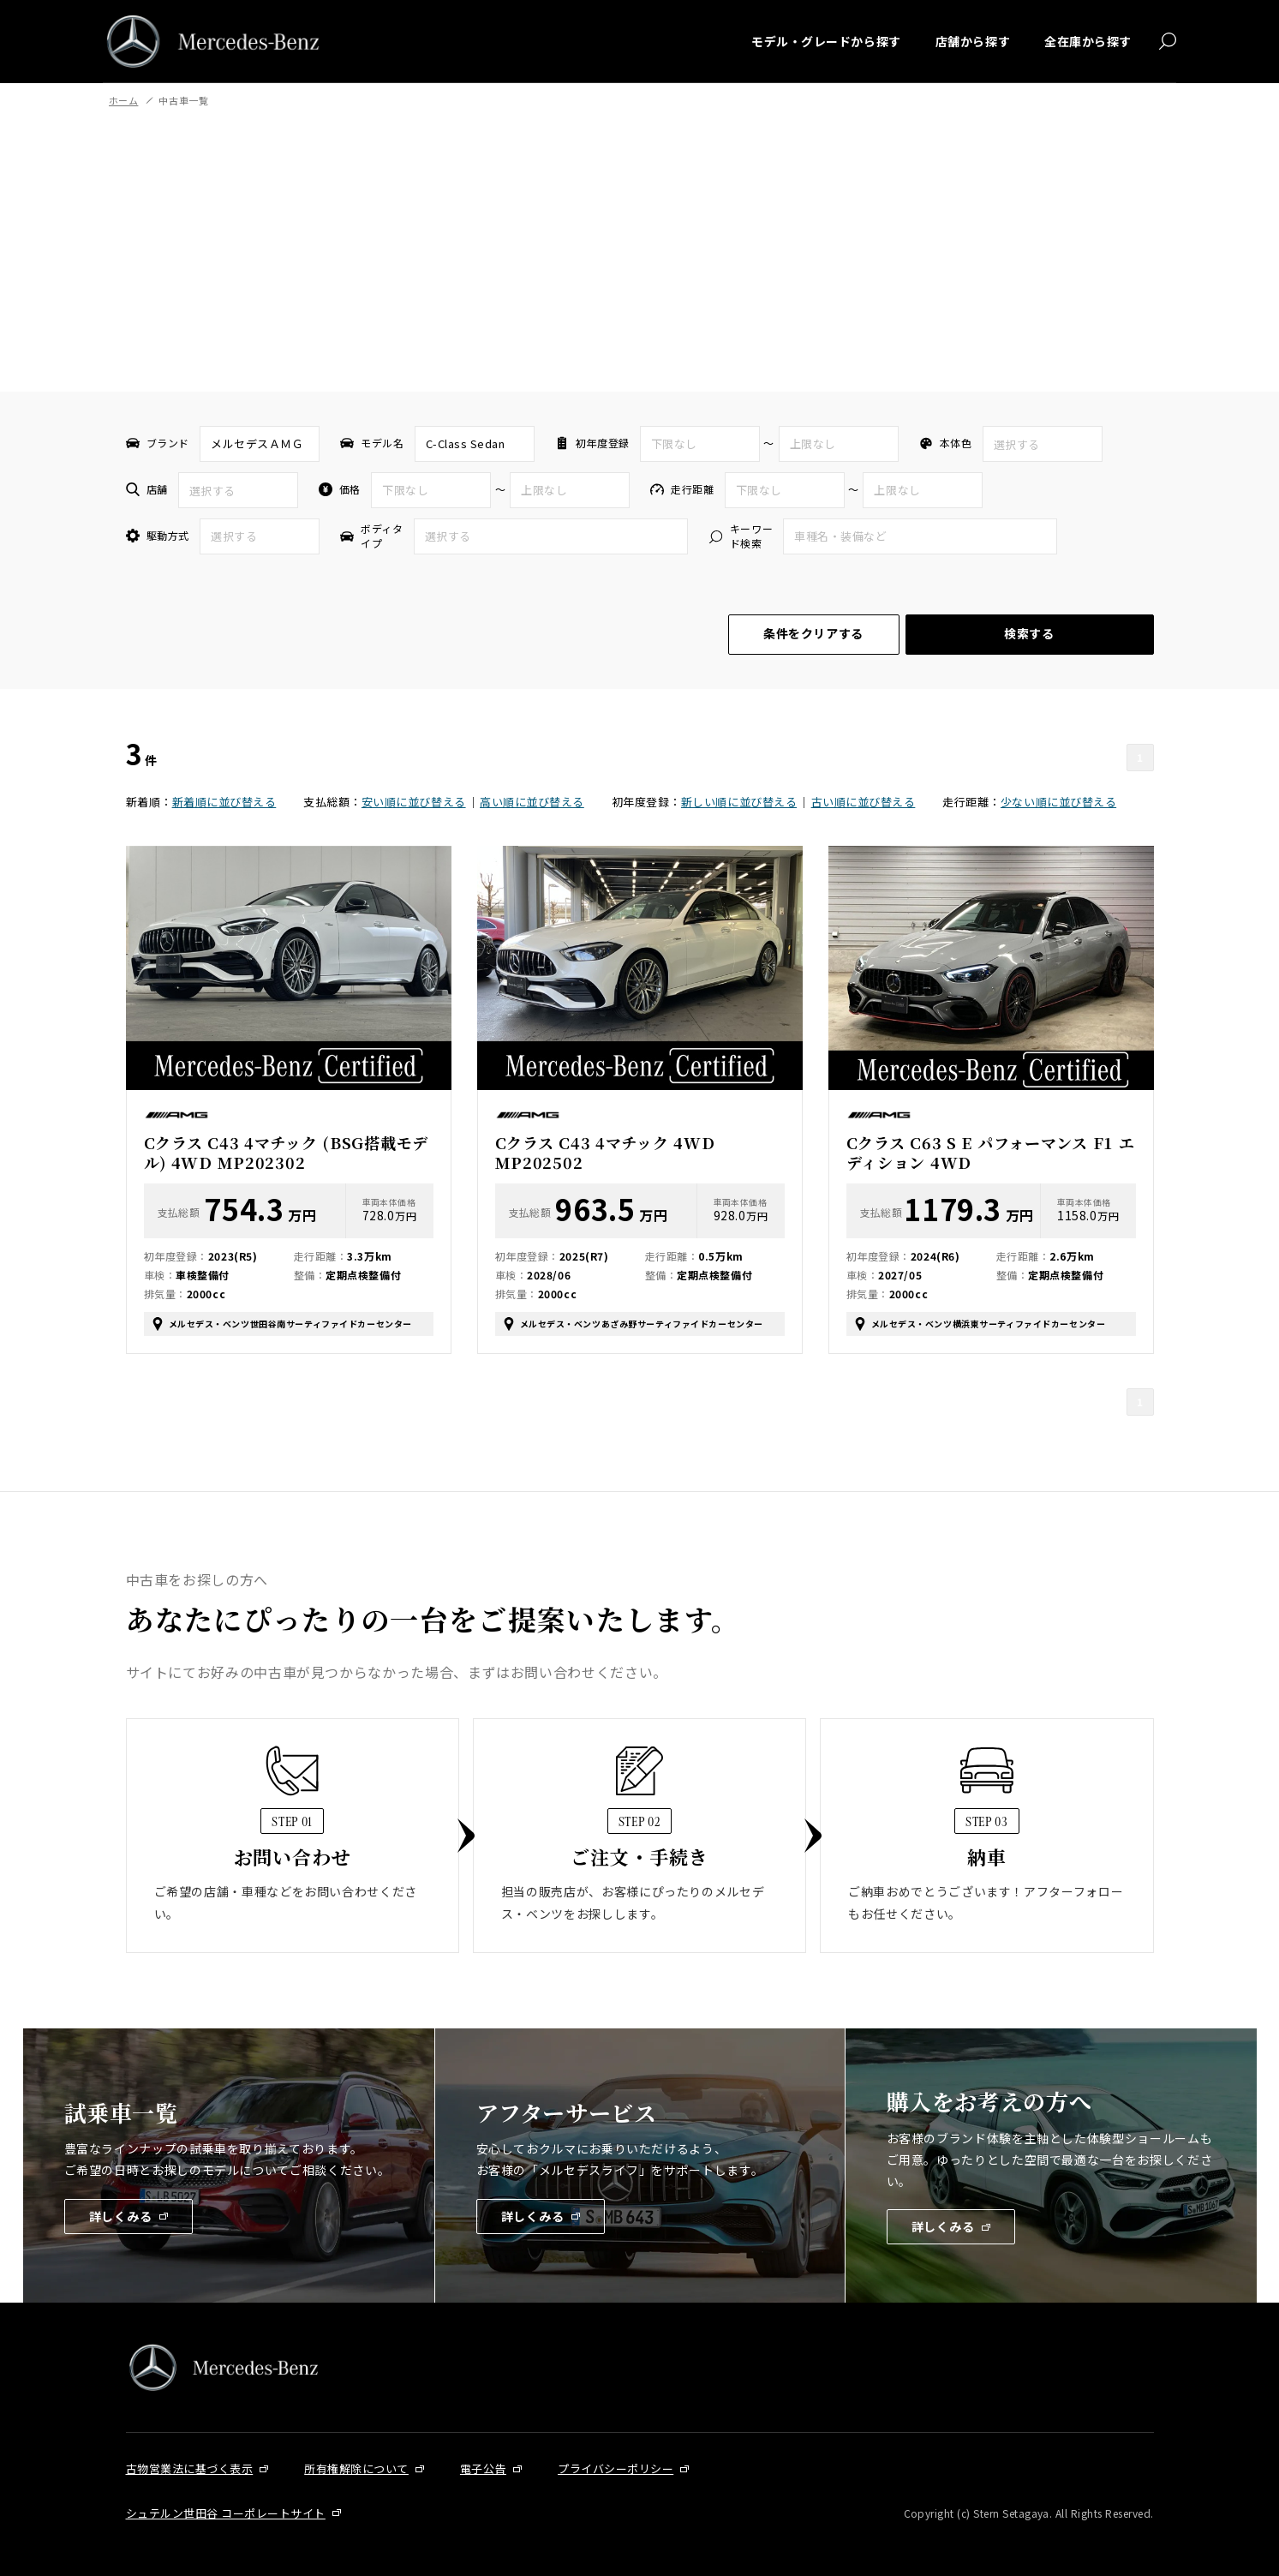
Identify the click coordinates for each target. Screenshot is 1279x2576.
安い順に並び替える (414, 802)
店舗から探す (972, 41)
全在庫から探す (1088, 41)
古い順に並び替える (863, 802)
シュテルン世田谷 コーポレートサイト (226, 2513)
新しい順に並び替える (739, 802)
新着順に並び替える (224, 802)
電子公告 (483, 2468)
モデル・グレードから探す (826, 41)
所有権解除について (356, 2468)
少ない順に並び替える (1058, 802)
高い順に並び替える (532, 802)
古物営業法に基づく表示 (190, 2468)
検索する (1029, 633)
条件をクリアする (813, 633)
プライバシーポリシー (615, 2468)
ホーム (124, 100)
